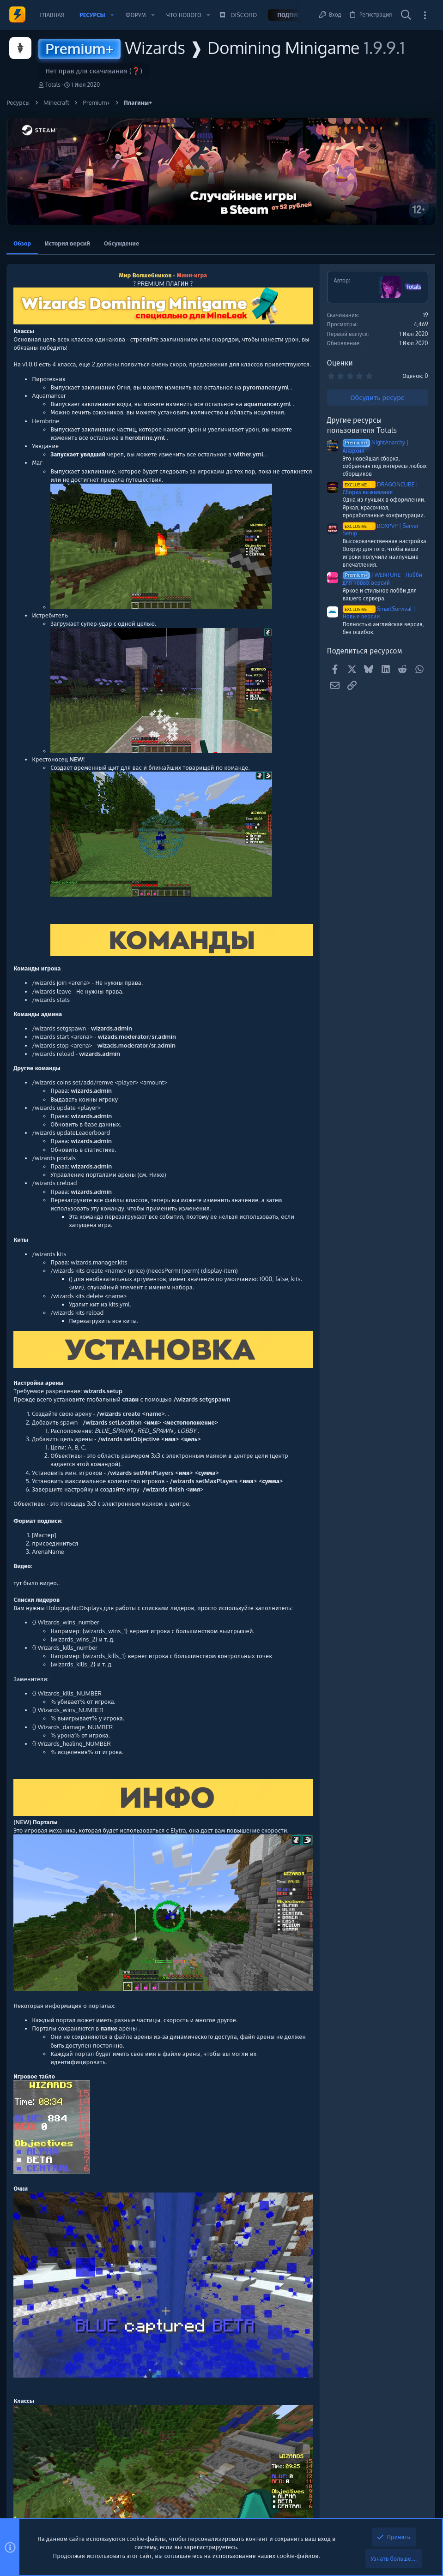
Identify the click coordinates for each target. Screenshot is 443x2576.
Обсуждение (124, 242)
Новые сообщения (360, 368)
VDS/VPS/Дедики (361, 473)
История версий (70, 242)
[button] (112, 15)
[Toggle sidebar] (425, 15)
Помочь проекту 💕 (361, 281)
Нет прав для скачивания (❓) (93, 70)
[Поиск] (406, 15)
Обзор (25, 242)
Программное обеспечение (374, 514)
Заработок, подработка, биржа (378, 417)
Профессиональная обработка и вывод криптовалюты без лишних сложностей (382, 393)
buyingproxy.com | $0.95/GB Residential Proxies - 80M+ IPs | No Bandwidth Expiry (381, 442)
